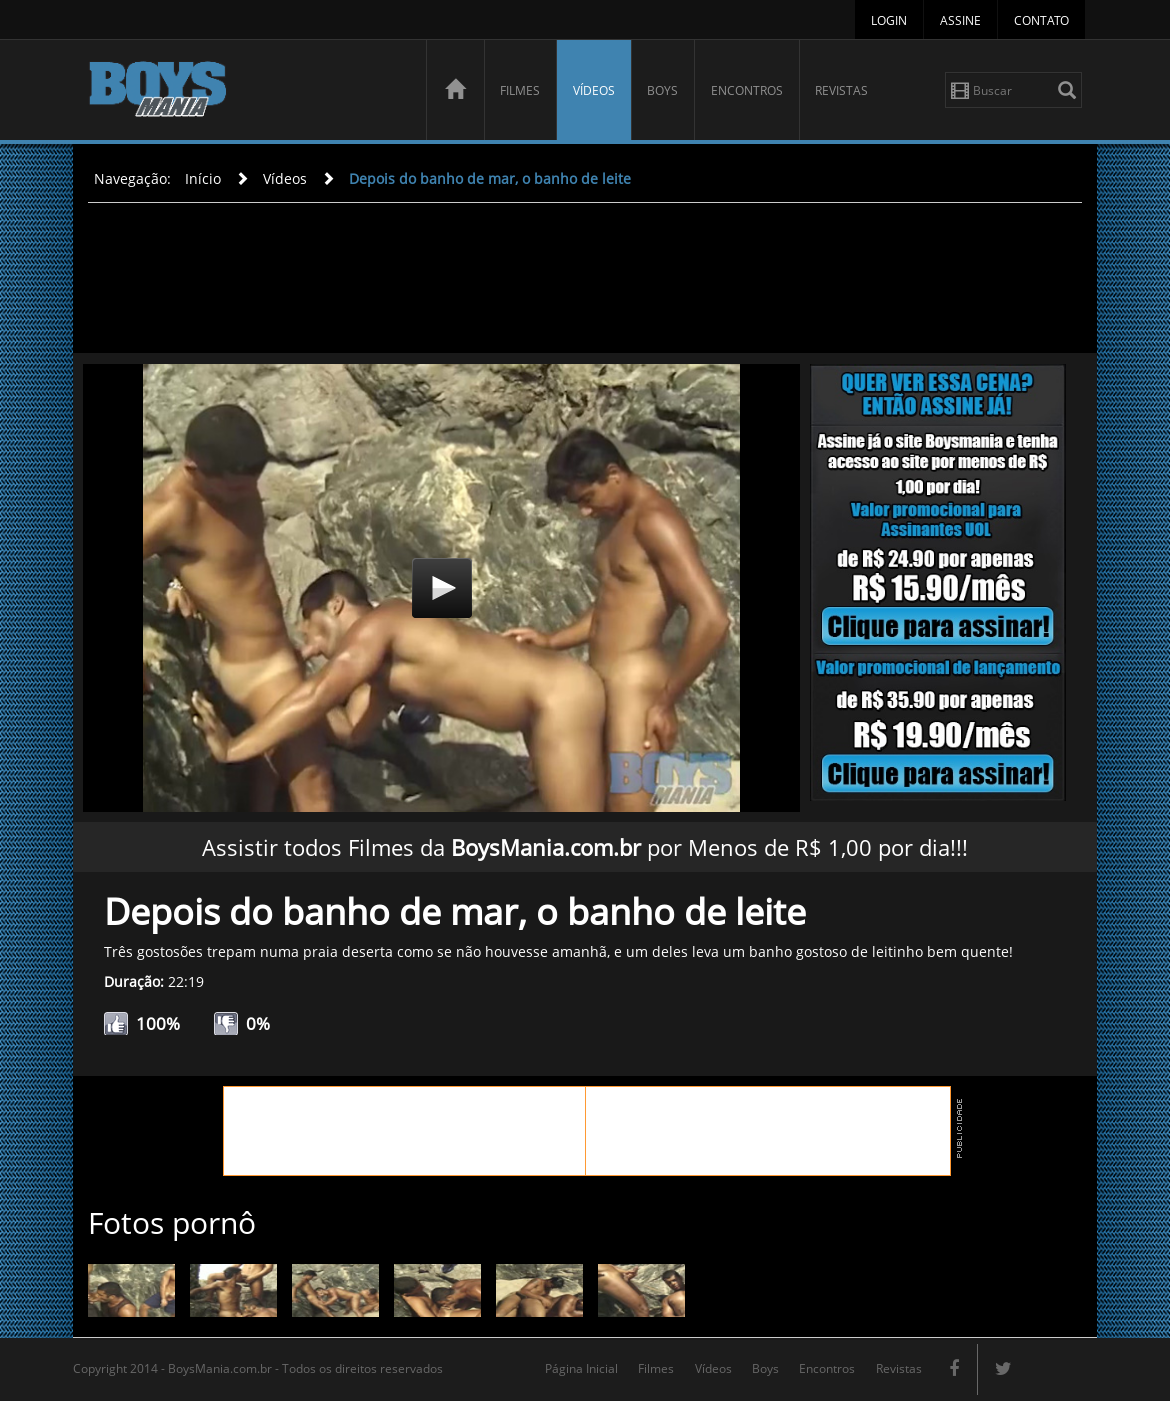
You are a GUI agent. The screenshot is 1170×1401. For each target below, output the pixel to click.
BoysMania (246, 92)
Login (889, 20)
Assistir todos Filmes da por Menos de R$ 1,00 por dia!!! (585, 847)
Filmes (520, 90)
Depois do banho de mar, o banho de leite (490, 178)
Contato (1041, 20)
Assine (960, 20)
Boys (662, 90)
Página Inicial (581, 1368)
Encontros (747, 90)
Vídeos (594, 90)
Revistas (841, 90)
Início (203, 178)
